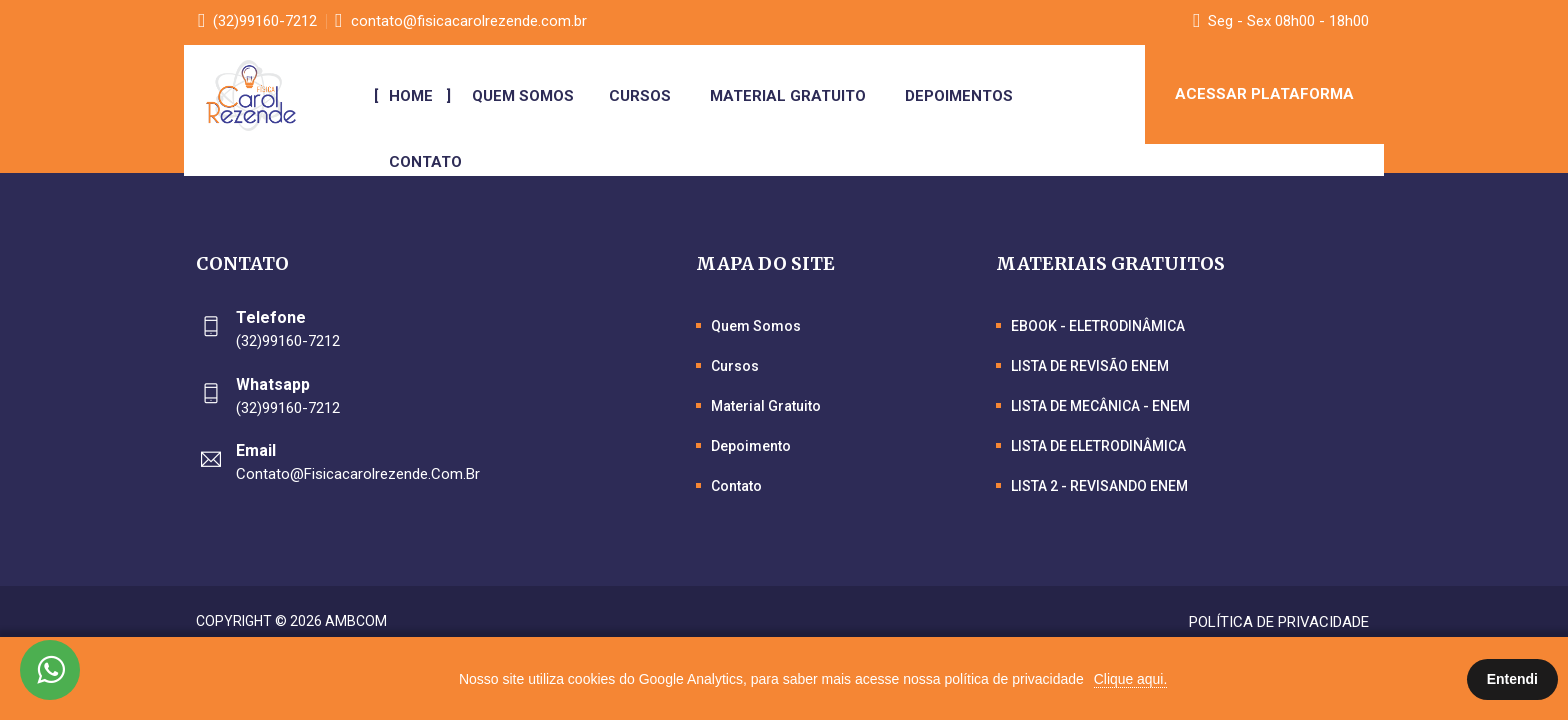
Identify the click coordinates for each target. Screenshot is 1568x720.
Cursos (644, 96)
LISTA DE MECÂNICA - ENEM (1100, 406)
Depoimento (751, 446)
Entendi (1512, 679)
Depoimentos (963, 96)
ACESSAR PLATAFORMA (1264, 95)
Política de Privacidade (1279, 622)
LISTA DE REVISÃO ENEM (1090, 366)
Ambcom (356, 621)
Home (415, 96)
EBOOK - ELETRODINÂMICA (1098, 326)
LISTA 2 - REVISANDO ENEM (1099, 486)
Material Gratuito (792, 96)
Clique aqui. (1131, 679)
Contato (429, 162)
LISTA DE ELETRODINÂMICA (1098, 446)
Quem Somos (525, 96)
